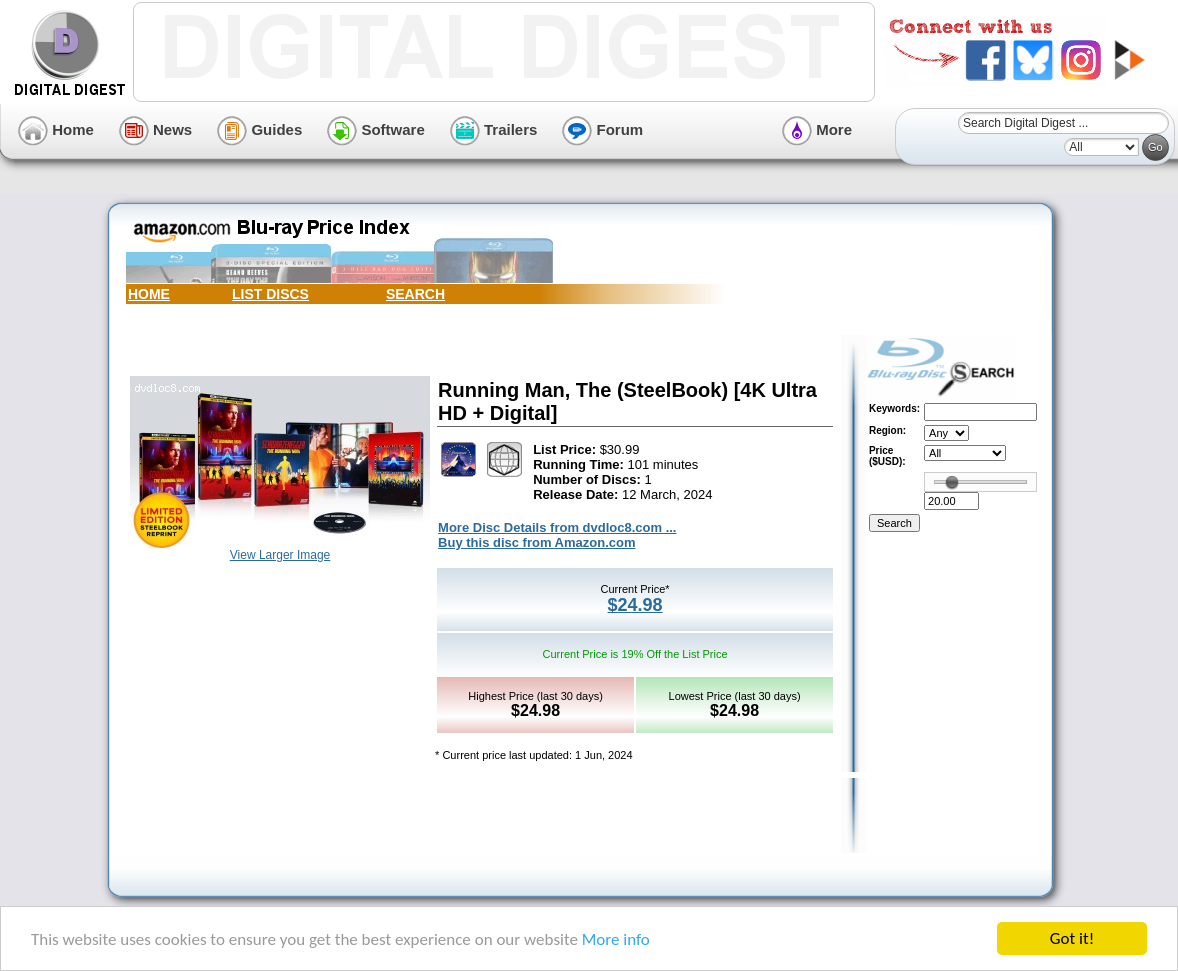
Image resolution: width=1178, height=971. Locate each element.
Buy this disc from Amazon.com (536, 542)
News (155, 129)
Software (376, 129)
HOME (149, 294)
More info (616, 939)
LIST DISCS (270, 294)
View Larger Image (280, 555)
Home (56, 129)
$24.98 (635, 605)
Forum (602, 129)
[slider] (952, 482)
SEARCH (415, 294)
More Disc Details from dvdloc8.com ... (557, 527)
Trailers (494, 129)
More (817, 129)
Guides (259, 129)
